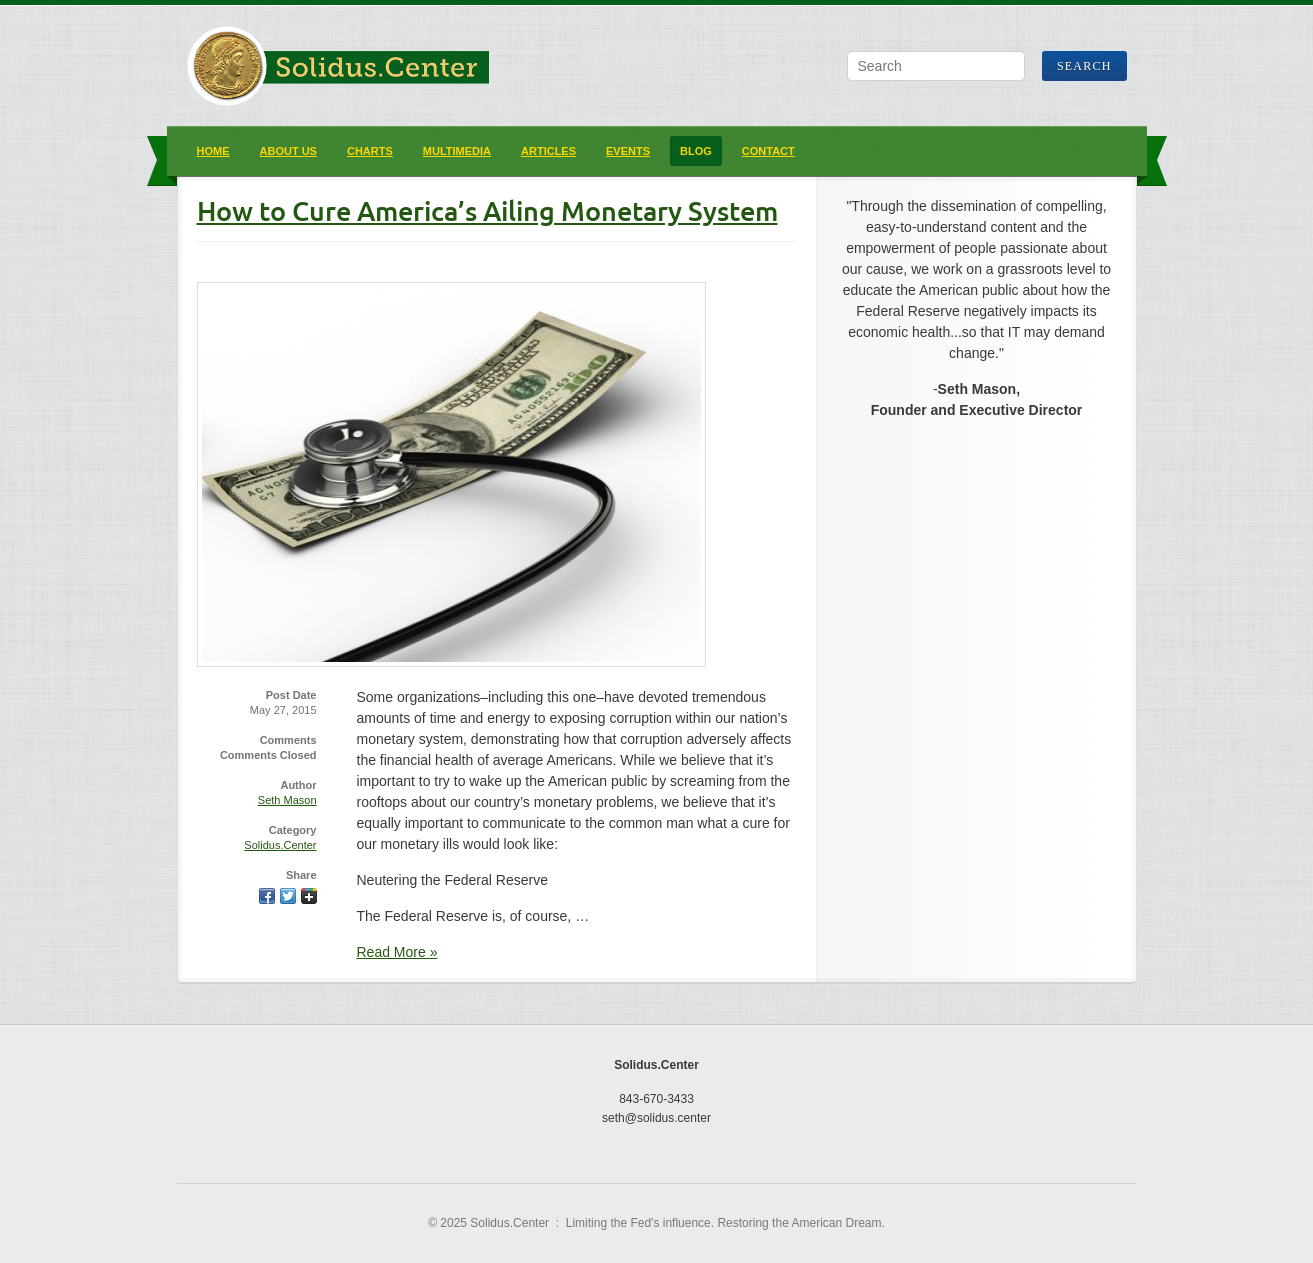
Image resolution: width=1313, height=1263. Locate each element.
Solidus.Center (280, 845)
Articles (548, 151)
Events (628, 151)
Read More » (397, 952)
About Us (288, 151)
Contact (768, 151)
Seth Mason (287, 800)
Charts (370, 151)
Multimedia (457, 151)
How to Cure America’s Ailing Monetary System (487, 211)
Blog (696, 151)
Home (213, 151)
